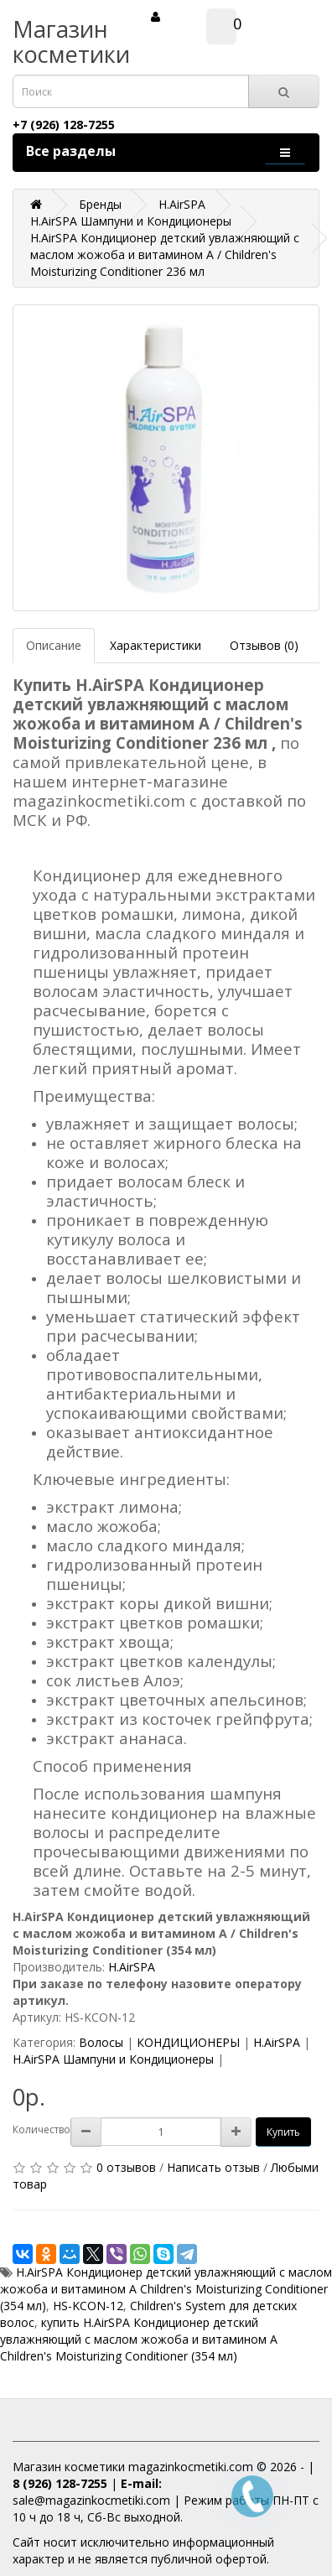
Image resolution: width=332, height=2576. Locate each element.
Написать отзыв (213, 2167)
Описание (53, 645)
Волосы (101, 2042)
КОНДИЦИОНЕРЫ (188, 2042)
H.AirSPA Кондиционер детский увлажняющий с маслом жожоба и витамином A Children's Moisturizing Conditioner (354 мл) (166, 2289)
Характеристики (155, 645)
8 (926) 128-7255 (60, 2483)
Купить (283, 2132)
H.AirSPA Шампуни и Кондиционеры (113, 2059)
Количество (41, 2129)
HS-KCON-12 (88, 2306)
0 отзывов (126, 2167)
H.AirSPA (131, 1967)
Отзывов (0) (264, 645)
